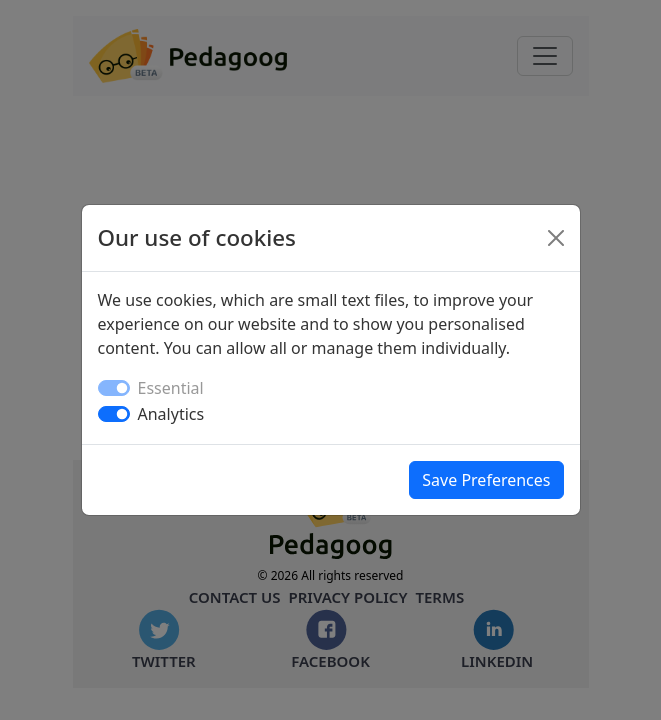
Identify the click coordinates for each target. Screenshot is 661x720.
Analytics (171, 414)
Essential (171, 388)
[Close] (556, 238)
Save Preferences (486, 480)
